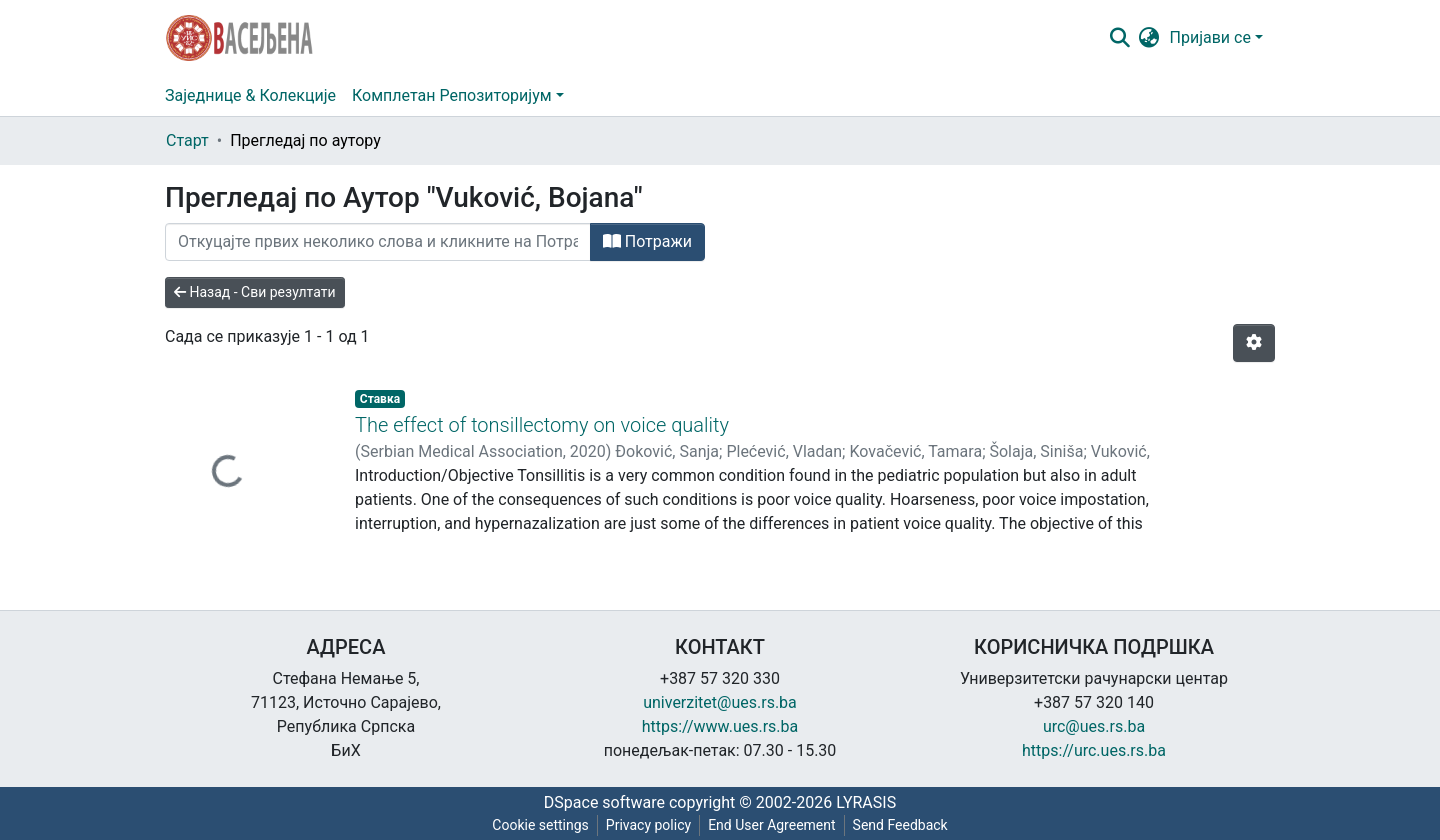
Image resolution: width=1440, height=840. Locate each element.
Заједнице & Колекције (250, 95)
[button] (1149, 38)
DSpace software (604, 802)
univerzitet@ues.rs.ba (720, 702)
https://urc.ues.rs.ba (1094, 750)
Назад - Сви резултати (255, 292)
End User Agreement (771, 825)
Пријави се (1210, 37)
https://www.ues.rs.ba (720, 726)
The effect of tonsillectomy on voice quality (542, 425)
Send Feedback (900, 825)
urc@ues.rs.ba (1094, 726)
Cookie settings (540, 825)
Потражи (647, 241)
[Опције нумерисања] (1254, 343)
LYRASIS (866, 802)
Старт (187, 140)
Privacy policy (648, 825)
